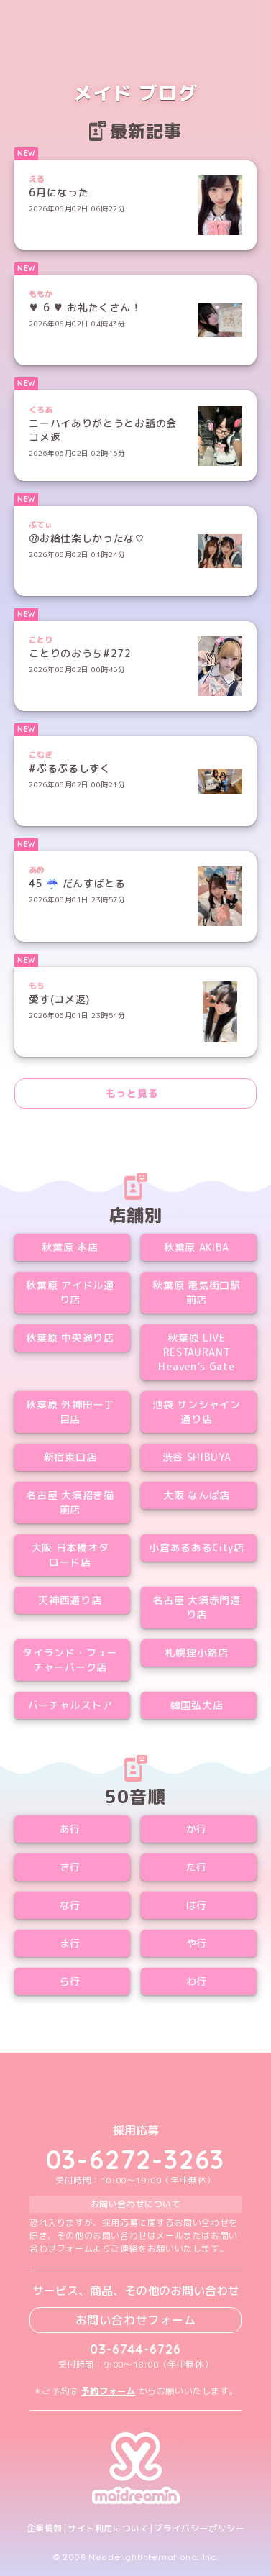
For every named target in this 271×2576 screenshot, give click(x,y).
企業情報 (45, 2529)
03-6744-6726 (135, 2349)
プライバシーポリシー (199, 2529)
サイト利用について (108, 2529)
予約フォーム (108, 2391)
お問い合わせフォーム (135, 2320)
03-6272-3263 (136, 2159)
